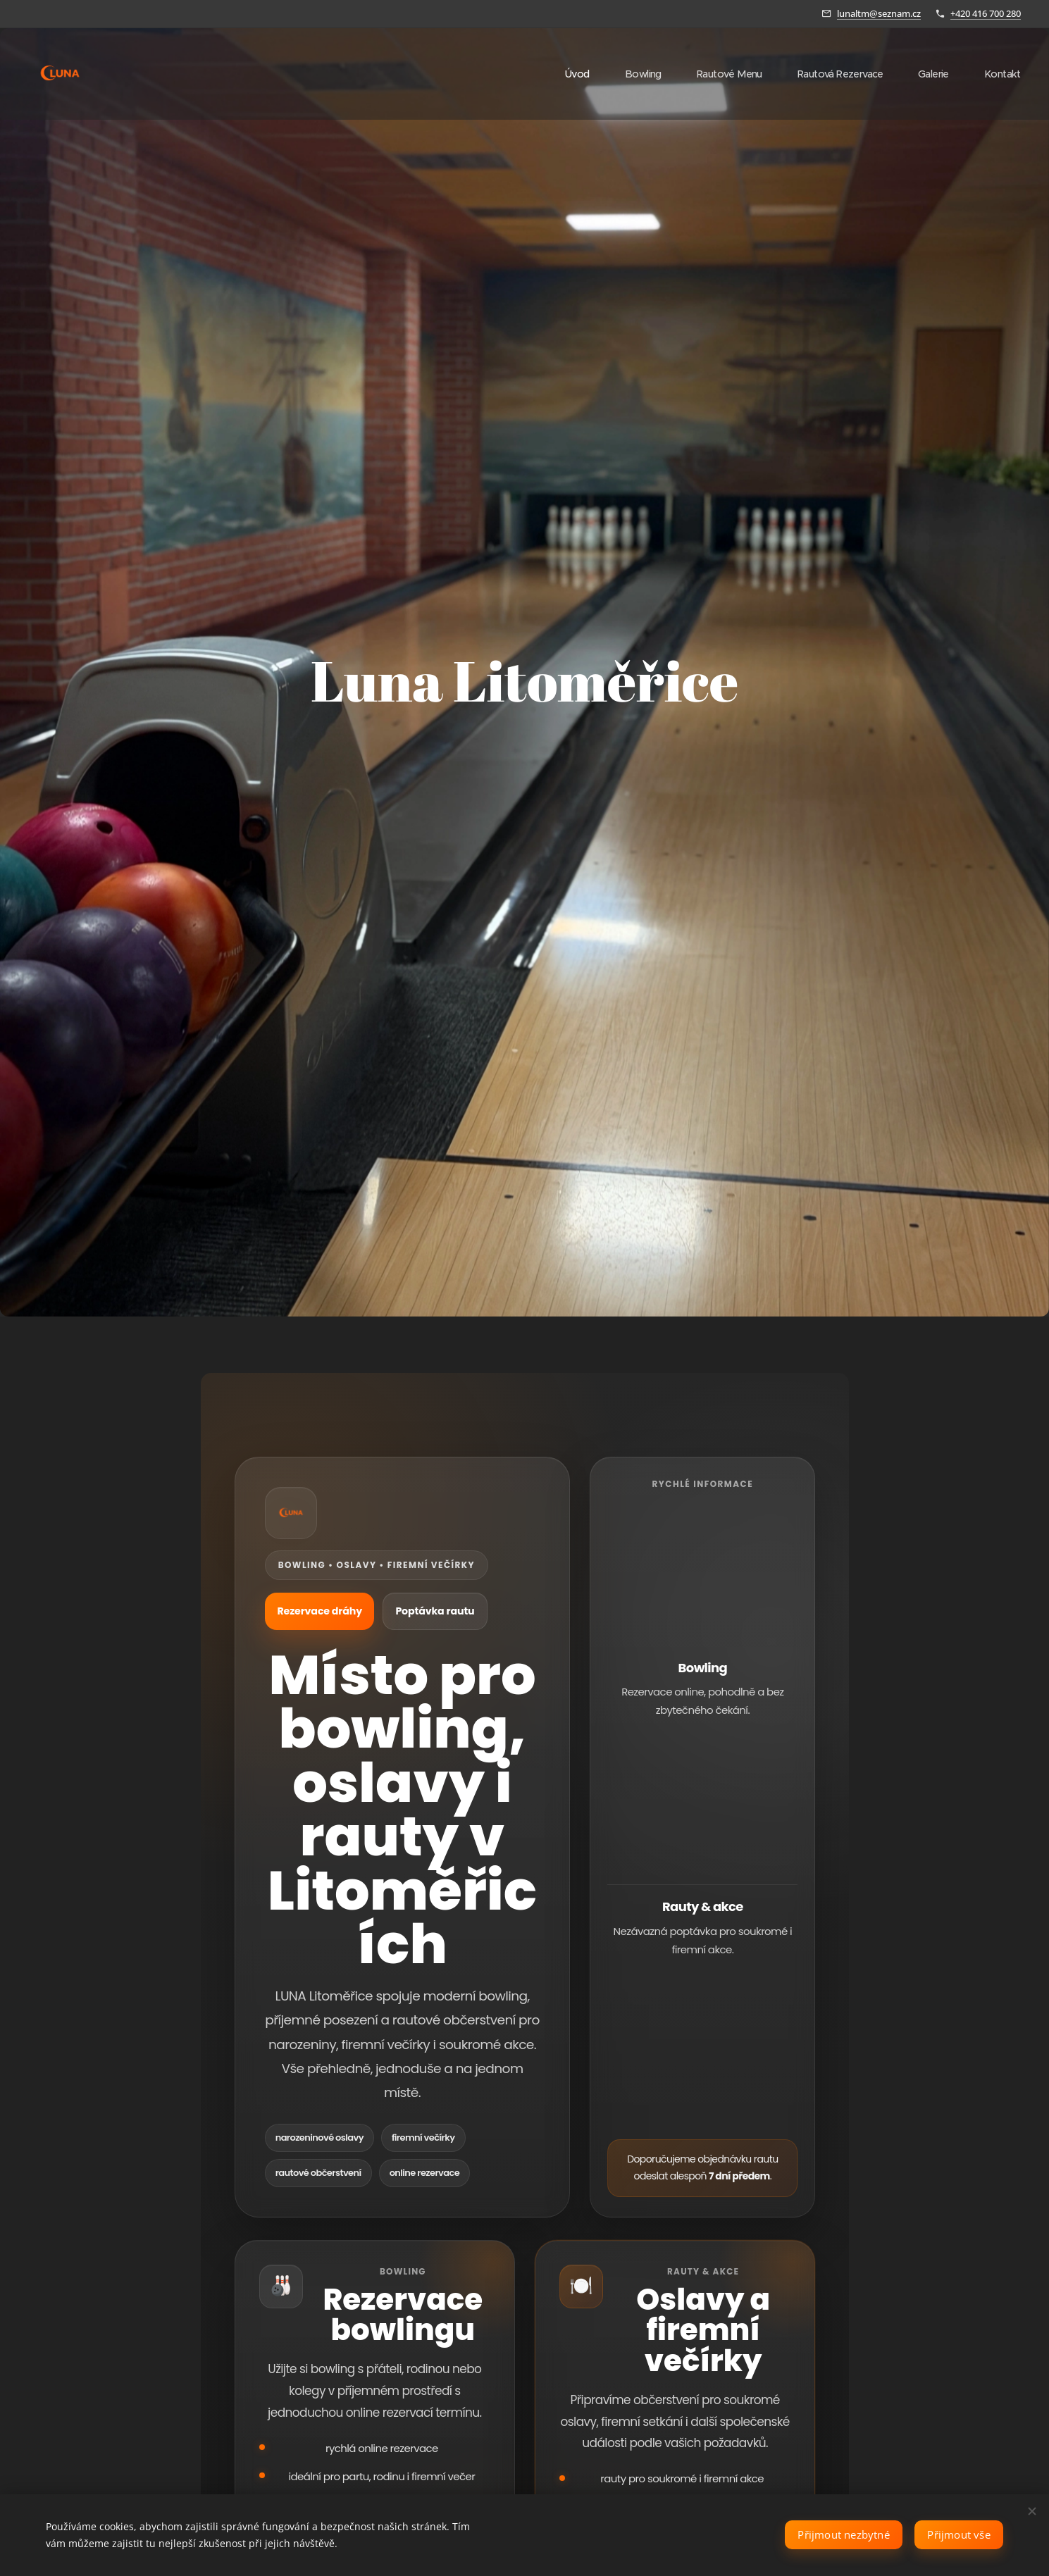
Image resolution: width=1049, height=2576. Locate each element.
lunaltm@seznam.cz (879, 13)
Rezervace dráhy (324, 1611)
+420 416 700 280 (985, 13)
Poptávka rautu (450, 1611)
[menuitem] (562, 74)
